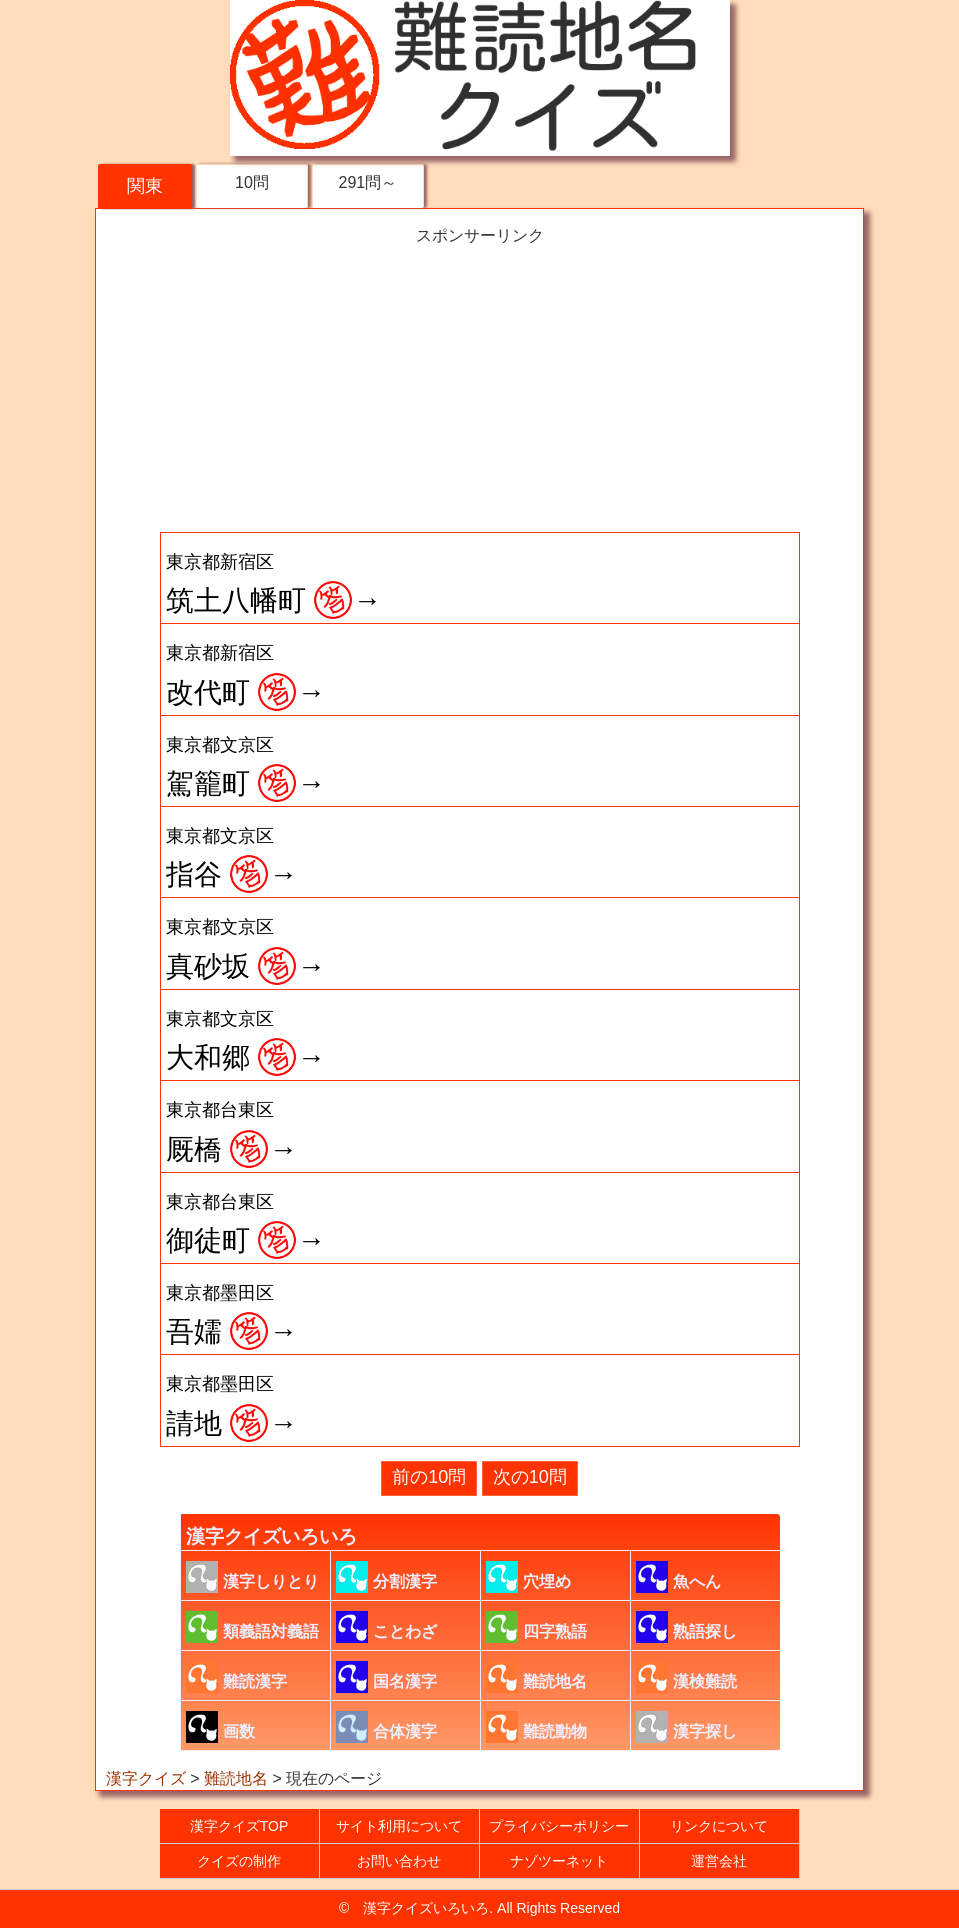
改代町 (246, 675)
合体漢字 (386, 1727)
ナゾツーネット (559, 1861)
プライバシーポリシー (559, 1826)
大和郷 (246, 1041)
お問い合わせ (399, 1861)
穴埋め (528, 1577)
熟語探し (686, 1627)
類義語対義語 (252, 1627)
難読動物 (536, 1727)
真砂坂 (246, 949)
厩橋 (232, 1132)
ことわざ (386, 1627)
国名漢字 (386, 1677)
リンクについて (719, 1826)
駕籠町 (246, 767)
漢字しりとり (252, 1577)
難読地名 (536, 1677)
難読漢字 (236, 1677)
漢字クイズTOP (239, 1826)
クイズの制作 (239, 1861)
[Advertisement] (480, 387)
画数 (220, 1727)
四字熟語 (536, 1627)
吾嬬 (232, 1315)
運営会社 (719, 1861)
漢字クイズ (146, 1778)
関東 (145, 186)
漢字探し (686, 1727)
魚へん (678, 1577)
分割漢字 (386, 1577)
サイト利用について (399, 1826)
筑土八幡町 (274, 584)
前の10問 (429, 1477)
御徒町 (246, 1224)
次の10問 (530, 1477)
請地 (232, 1406)
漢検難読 (686, 1677)
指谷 (232, 858)
